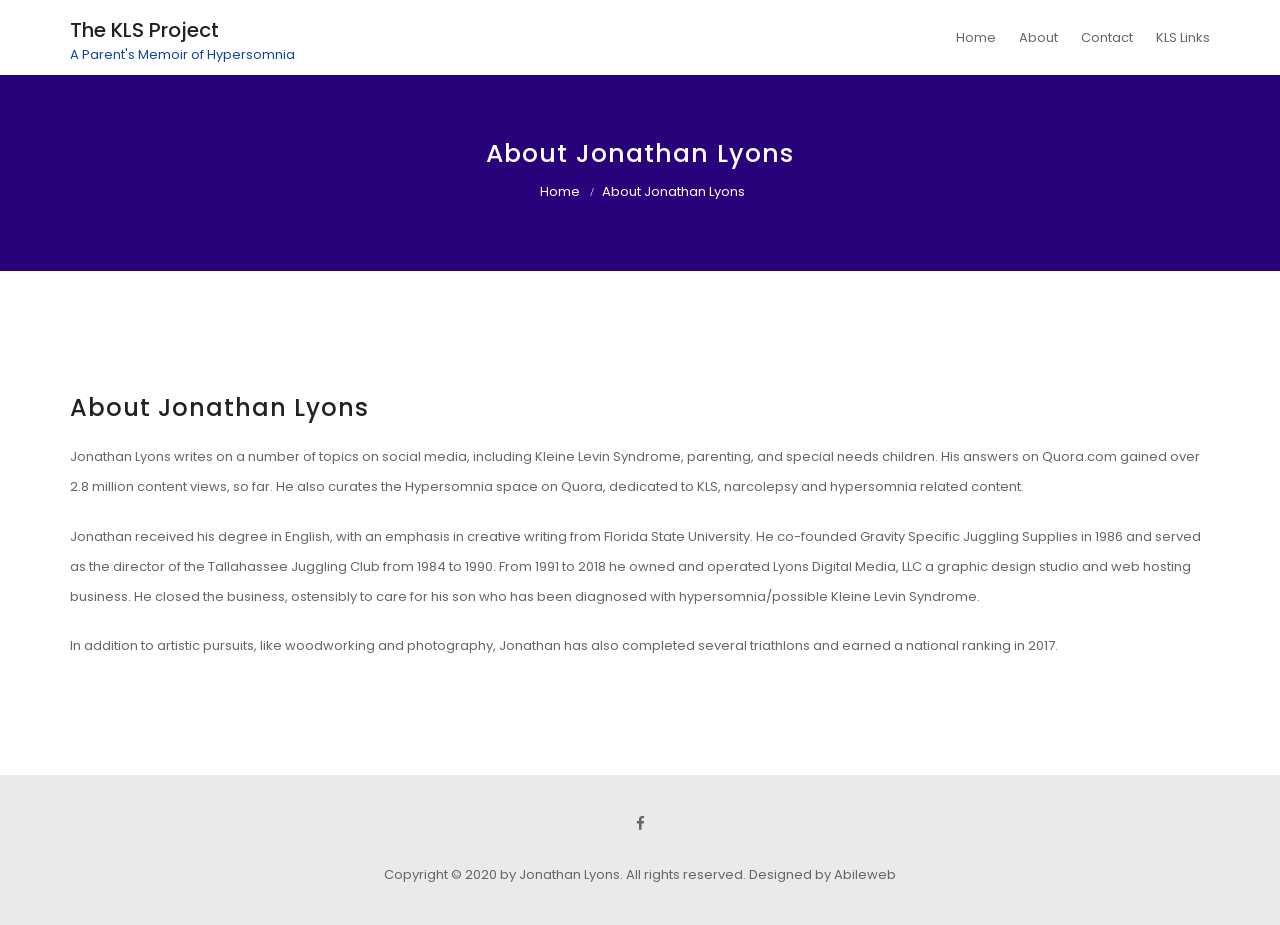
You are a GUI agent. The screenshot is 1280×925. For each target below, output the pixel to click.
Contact (1107, 37)
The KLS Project (144, 30)
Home (976, 37)
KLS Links (1183, 37)
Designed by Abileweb (822, 874)
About (1038, 37)
